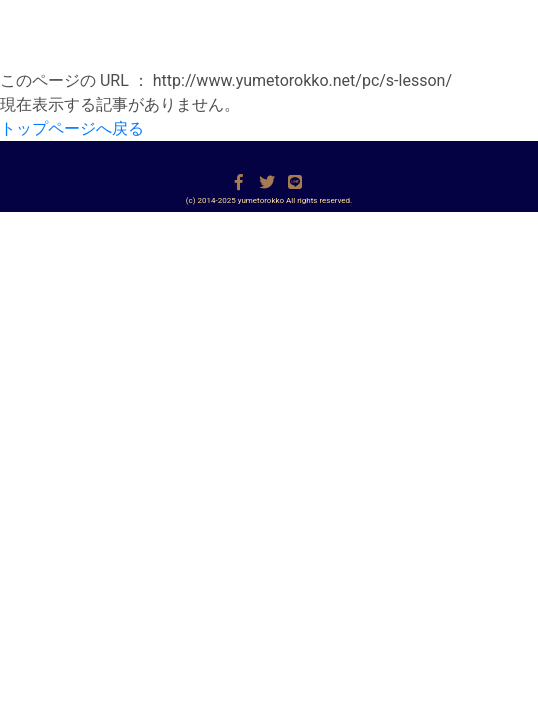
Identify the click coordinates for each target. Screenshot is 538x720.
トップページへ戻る (72, 128)
